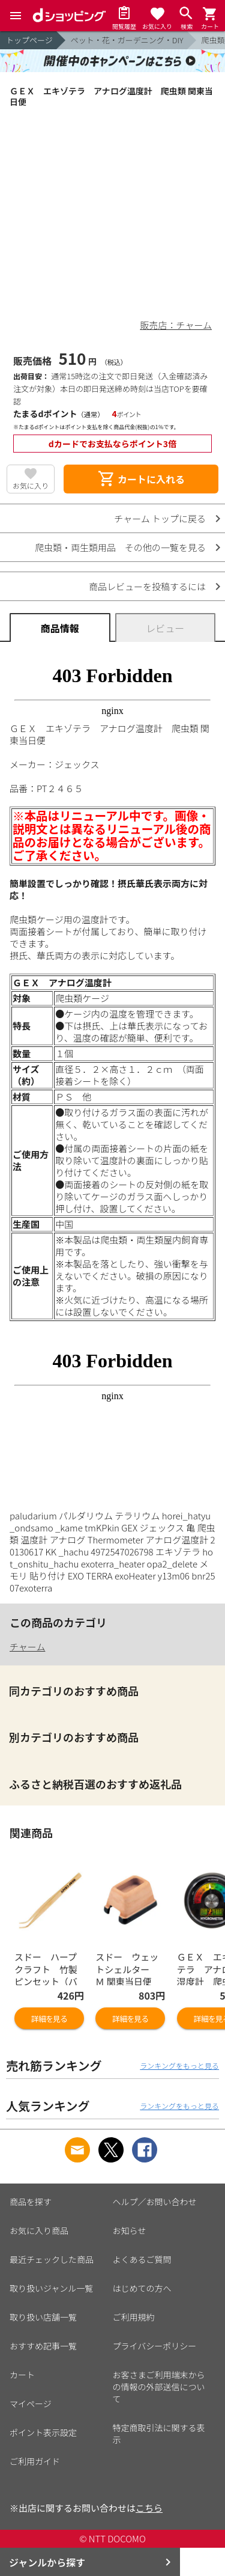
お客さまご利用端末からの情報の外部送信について (159, 2387)
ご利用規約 (134, 2317)
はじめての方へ (142, 2288)
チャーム (27, 1646)
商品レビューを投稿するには (147, 586)
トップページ (29, 40)
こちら (149, 2507)
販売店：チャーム (176, 325)
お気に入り (31, 485)
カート (22, 2375)
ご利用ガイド (35, 2461)
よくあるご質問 (142, 2259)
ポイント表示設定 (43, 2432)
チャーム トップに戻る (160, 518)
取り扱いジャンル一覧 (51, 2288)
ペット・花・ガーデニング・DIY (127, 40)
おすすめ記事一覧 (43, 2346)
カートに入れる (141, 479)
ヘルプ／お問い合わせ (155, 2202)
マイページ (31, 2403)
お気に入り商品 (39, 2230)
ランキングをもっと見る (179, 2065)
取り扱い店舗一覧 (43, 2317)
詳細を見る (49, 2018)
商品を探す (31, 2202)
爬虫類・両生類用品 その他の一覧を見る (120, 547)
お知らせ (129, 2230)
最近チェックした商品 (52, 2259)
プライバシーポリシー (155, 2346)
